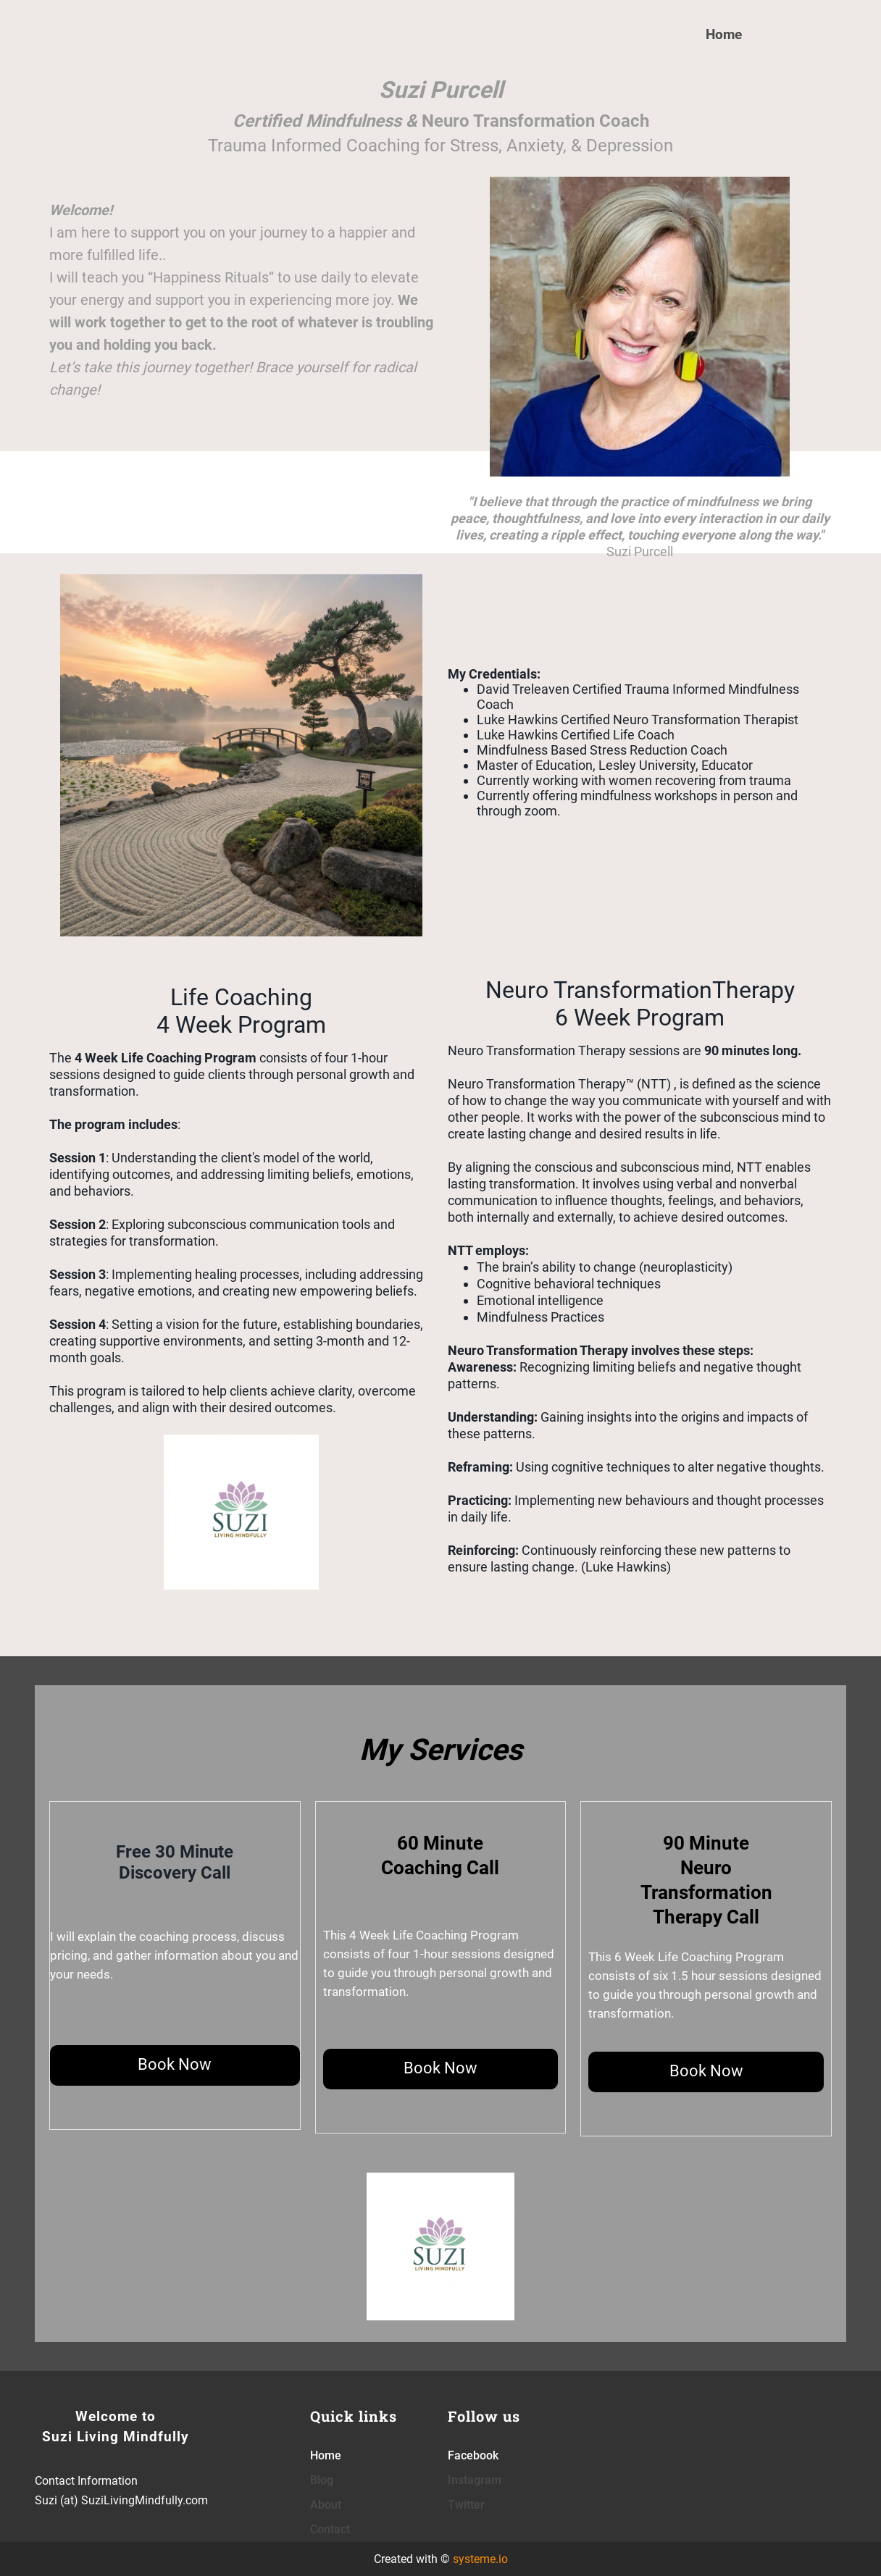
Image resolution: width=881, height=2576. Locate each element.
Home (724, 34)
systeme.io (480, 2559)
